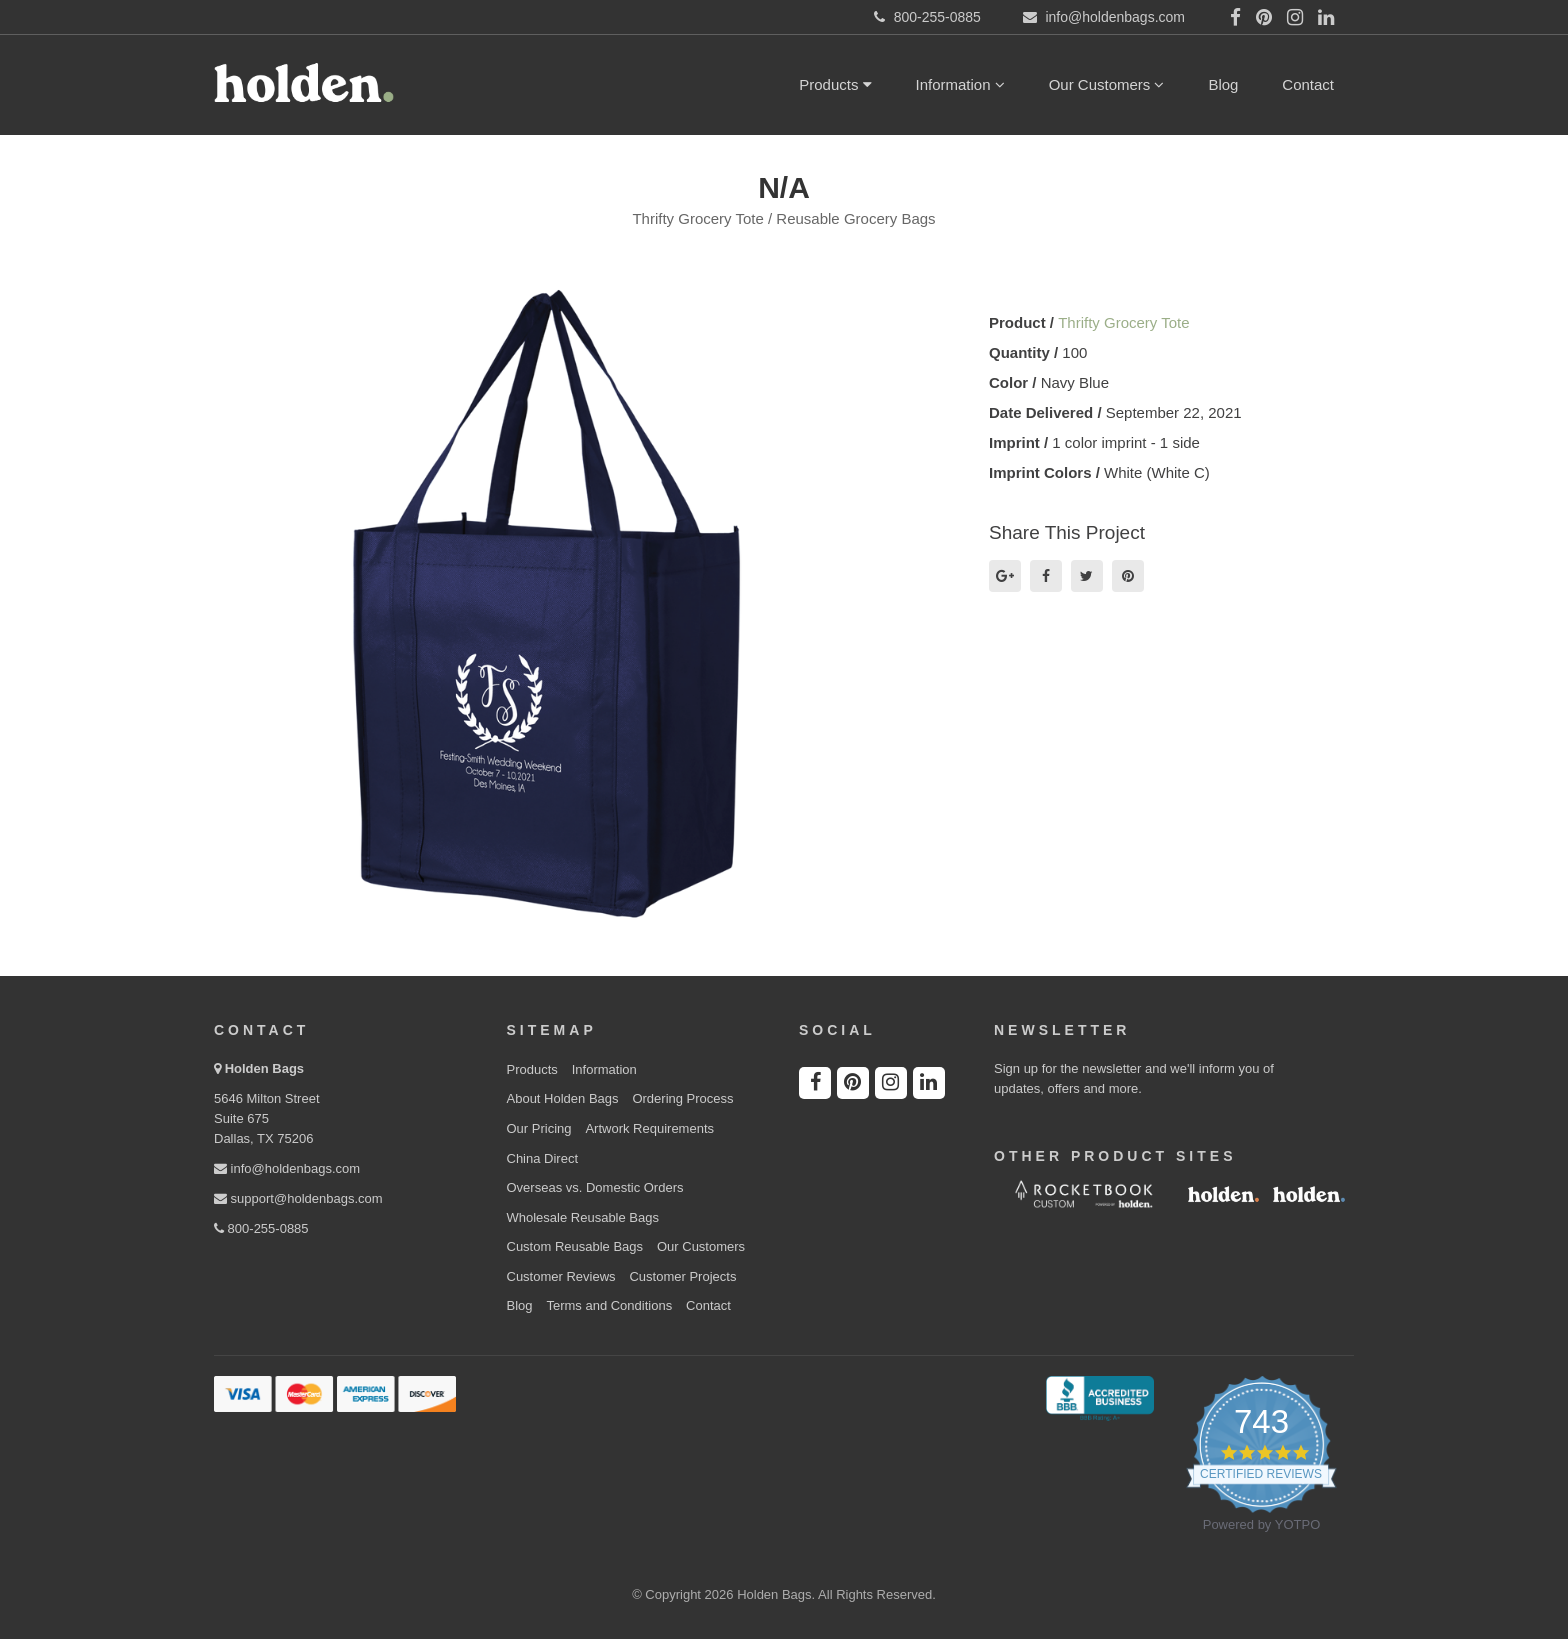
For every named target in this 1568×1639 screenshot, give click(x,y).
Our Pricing (539, 1128)
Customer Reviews (561, 1276)
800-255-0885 (261, 1228)
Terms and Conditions (609, 1305)
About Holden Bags (563, 1098)
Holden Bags (264, 1068)
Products (835, 84)
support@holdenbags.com (298, 1198)
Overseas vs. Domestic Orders (595, 1187)
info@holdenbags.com (287, 1168)
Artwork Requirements (649, 1128)
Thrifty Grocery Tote (1123, 322)
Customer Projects (682, 1276)
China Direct (543, 1158)
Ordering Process (682, 1098)
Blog (1223, 84)
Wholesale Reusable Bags (583, 1217)
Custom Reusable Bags (575, 1246)
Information (960, 84)
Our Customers (1107, 84)
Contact (1308, 84)
